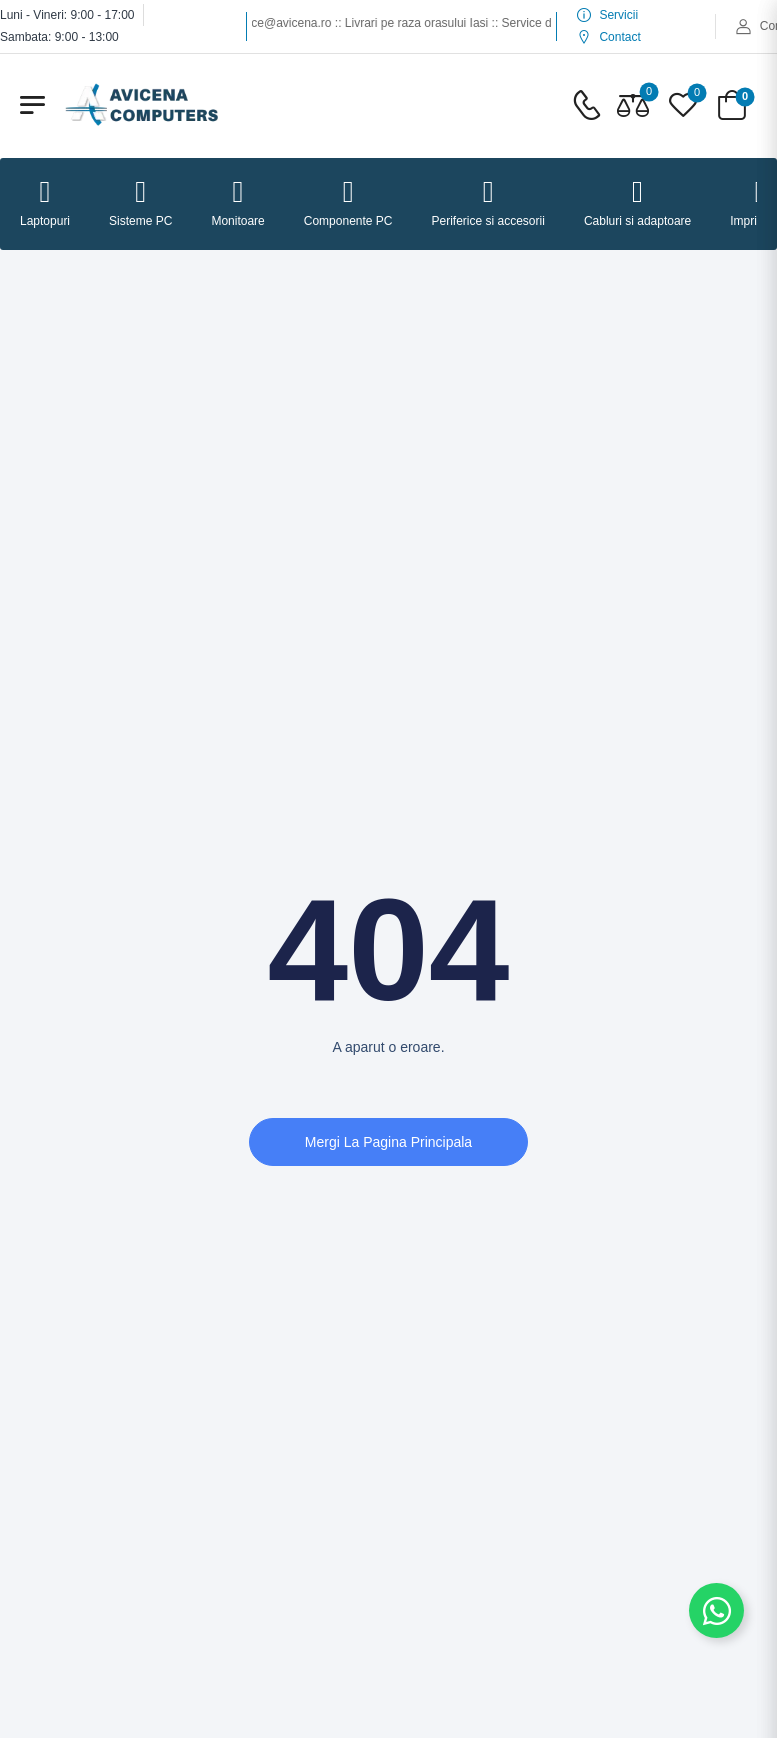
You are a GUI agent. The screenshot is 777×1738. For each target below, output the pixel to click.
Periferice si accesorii (488, 202)
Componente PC (348, 202)
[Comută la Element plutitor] (716, 1610)
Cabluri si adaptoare (637, 202)
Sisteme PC (140, 202)
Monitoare (237, 202)
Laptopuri (45, 202)
